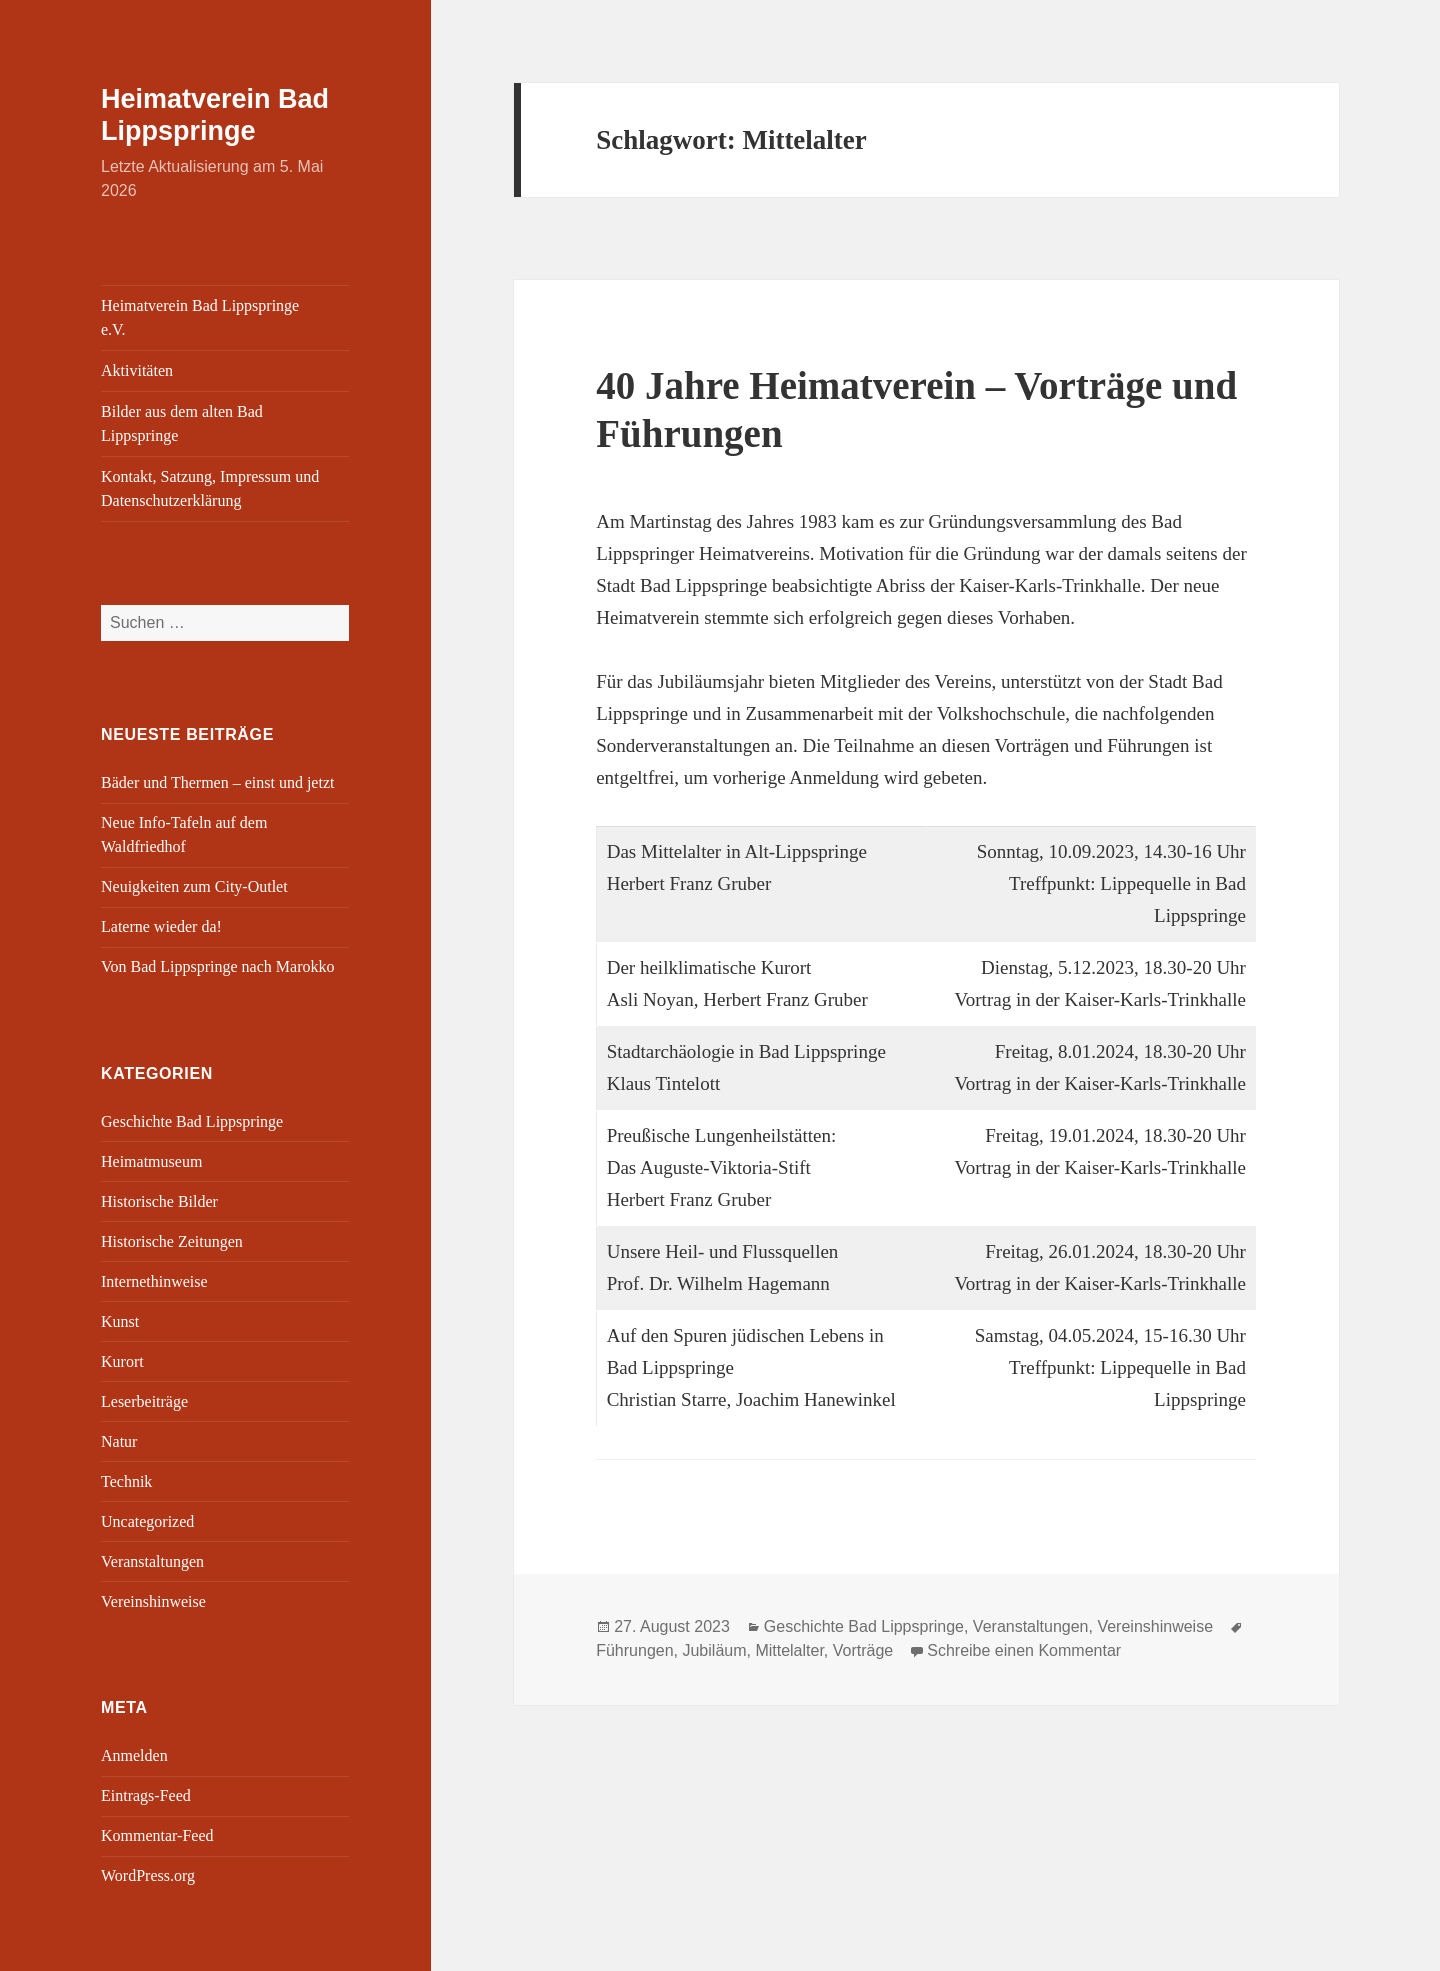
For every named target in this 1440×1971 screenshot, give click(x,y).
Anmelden (134, 1755)
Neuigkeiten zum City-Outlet (194, 886)
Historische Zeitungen (172, 1241)
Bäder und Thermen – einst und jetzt (217, 782)
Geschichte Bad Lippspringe (192, 1121)
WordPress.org (148, 1875)
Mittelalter (789, 1650)
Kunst (120, 1321)
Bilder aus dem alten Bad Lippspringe (182, 423)
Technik (126, 1481)
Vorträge (863, 1650)
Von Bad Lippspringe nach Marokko (217, 966)
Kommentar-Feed (157, 1835)
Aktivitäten (137, 370)
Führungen (634, 1650)
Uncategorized (147, 1521)
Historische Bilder (159, 1201)
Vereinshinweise (153, 1601)
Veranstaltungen (152, 1561)
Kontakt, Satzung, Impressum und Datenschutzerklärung (210, 488)
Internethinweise (154, 1281)
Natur (119, 1441)
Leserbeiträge (144, 1401)
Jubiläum (714, 1650)
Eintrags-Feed (146, 1795)
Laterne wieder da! (161, 926)
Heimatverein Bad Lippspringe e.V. (200, 317)
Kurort (122, 1361)
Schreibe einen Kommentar (1024, 1650)
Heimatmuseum (151, 1161)
